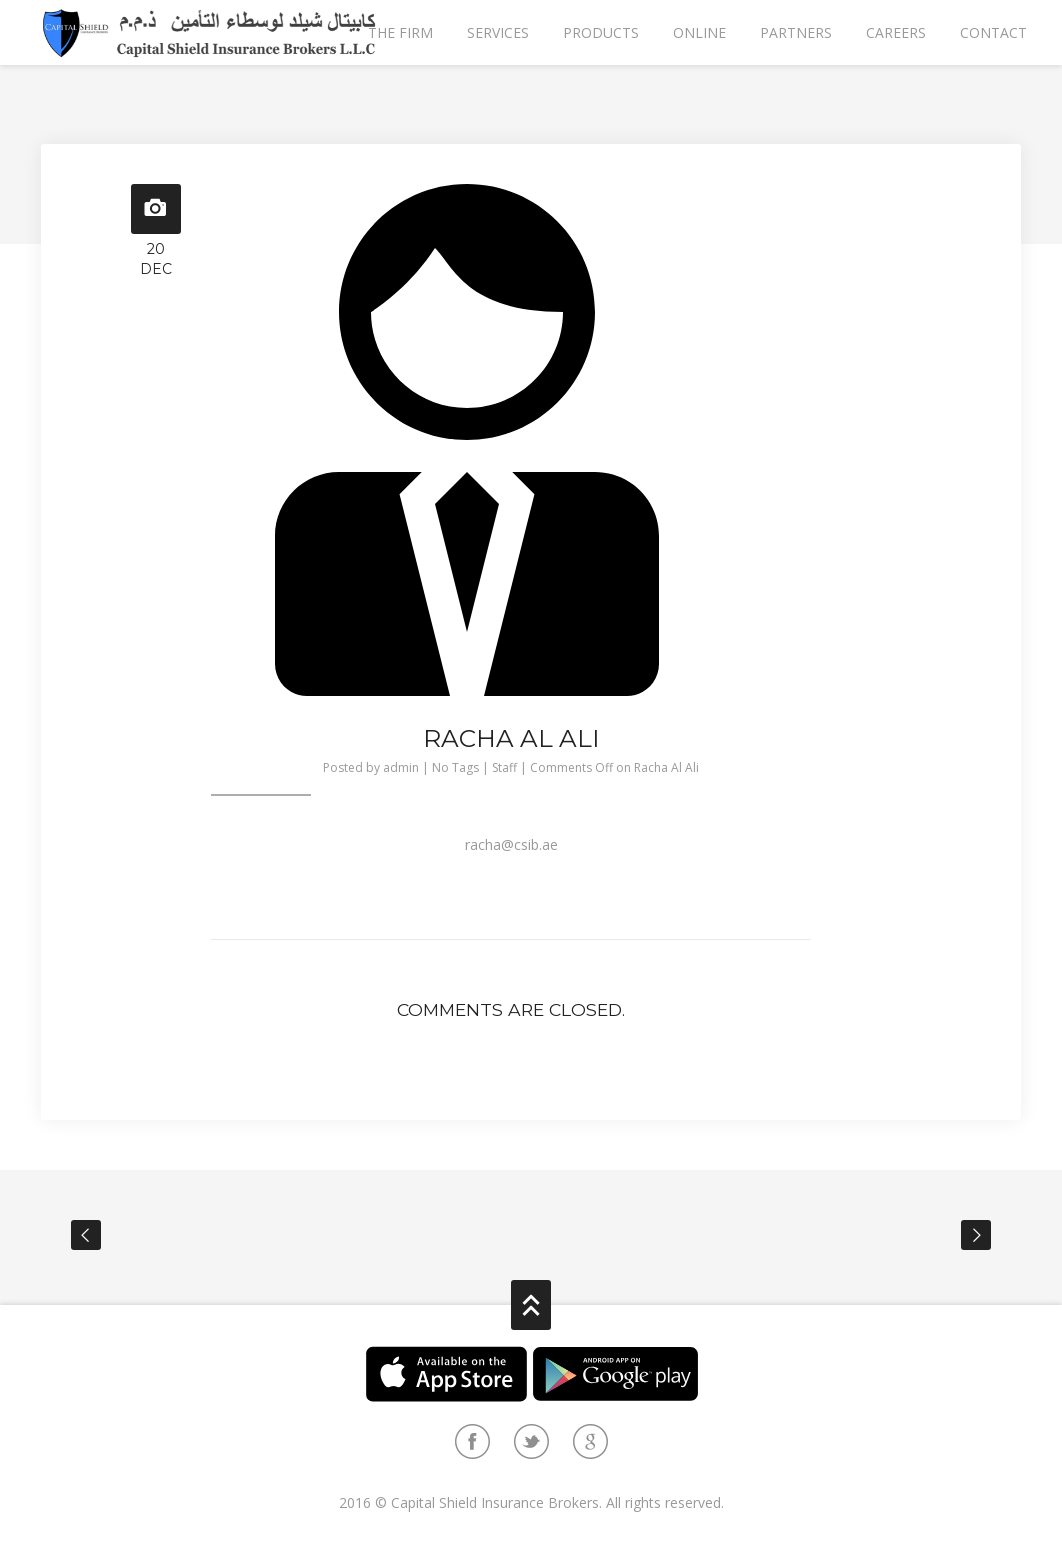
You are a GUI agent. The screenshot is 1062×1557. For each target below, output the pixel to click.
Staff (504, 767)
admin (401, 767)
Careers (896, 32)
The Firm (400, 32)
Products (601, 32)
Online (699, 32)
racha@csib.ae (511, 844)
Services (498, 32)
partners (796, 32)
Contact (993, 32)
